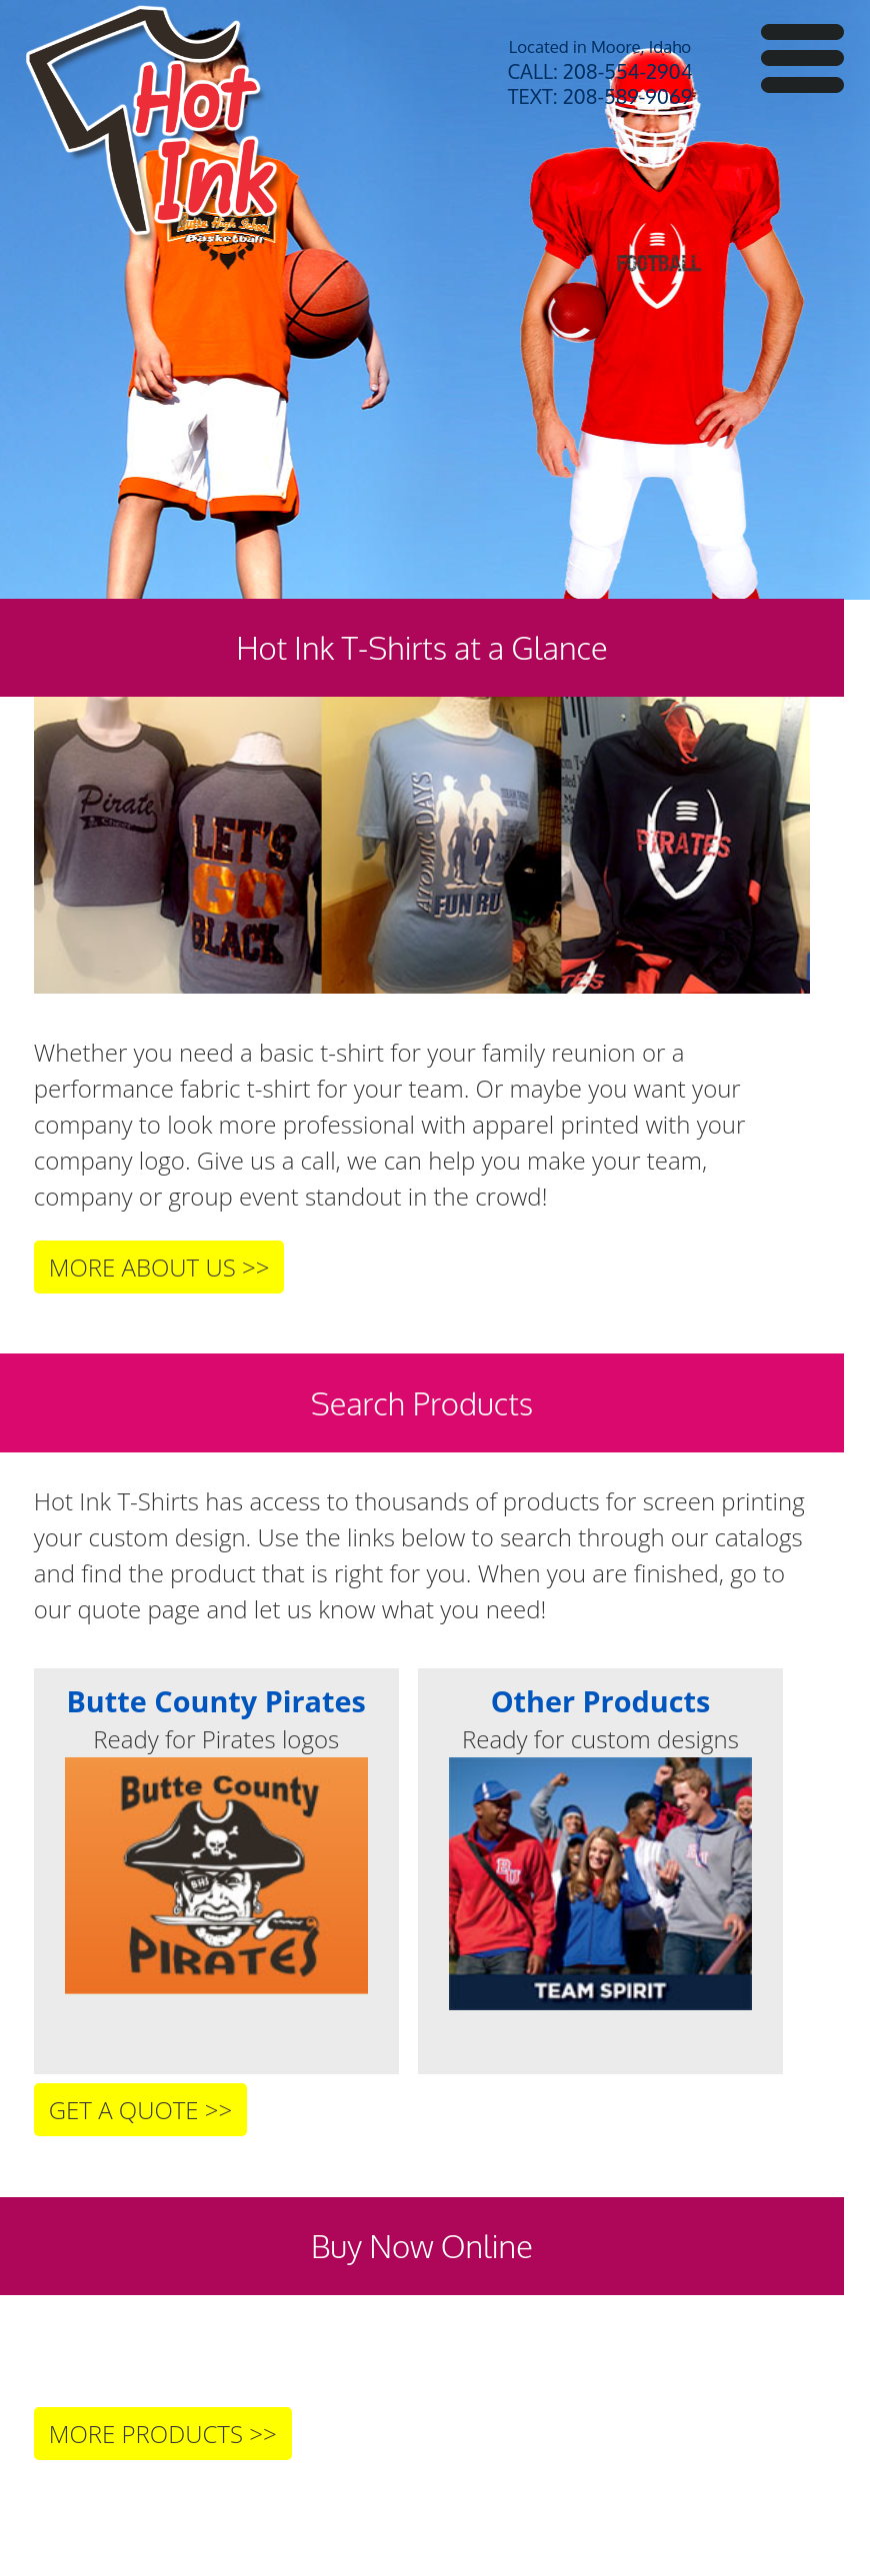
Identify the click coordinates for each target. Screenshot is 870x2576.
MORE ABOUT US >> (159, 1267)
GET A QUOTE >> (141, 2109)
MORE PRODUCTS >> (163, 2433)
